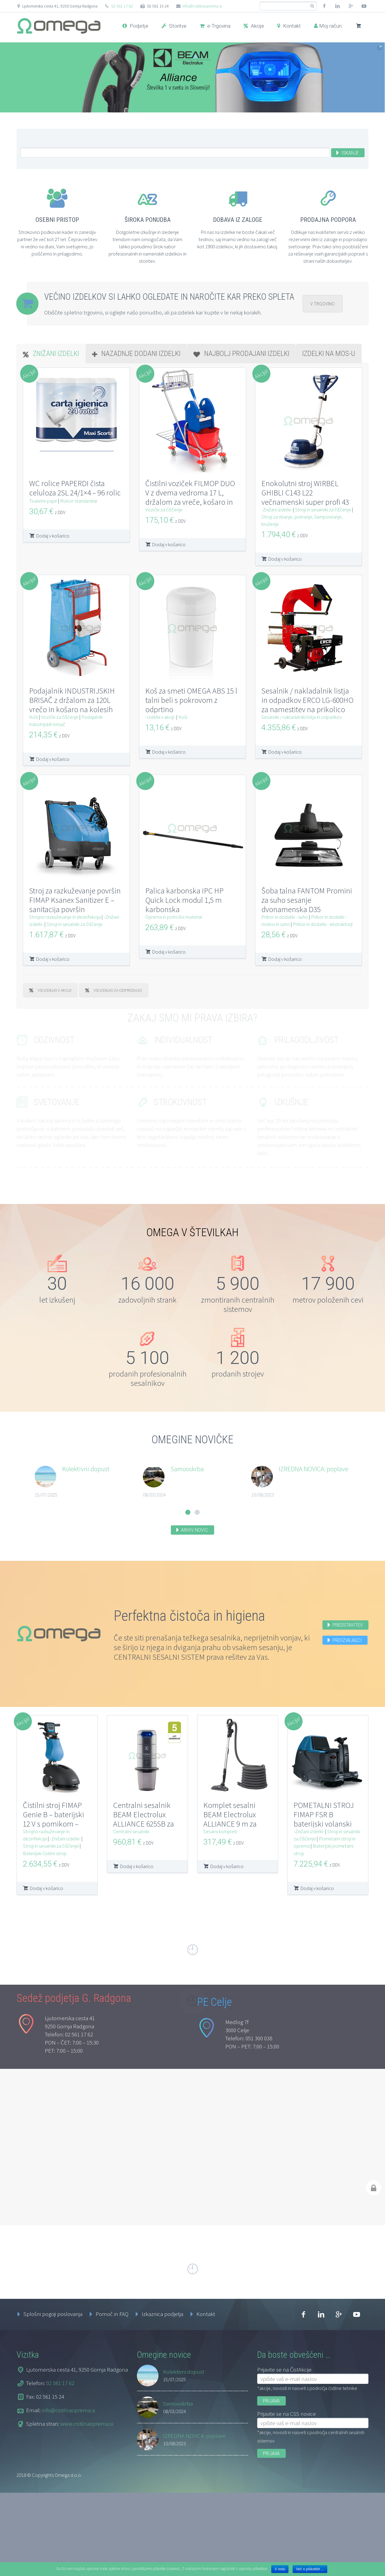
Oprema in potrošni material (173, 917)
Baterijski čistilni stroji (44, 1853)
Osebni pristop (57, 219)
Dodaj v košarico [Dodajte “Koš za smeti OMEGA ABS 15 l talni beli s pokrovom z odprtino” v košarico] (169, 752)
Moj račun (328, 26)
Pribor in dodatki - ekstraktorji (323, 924)
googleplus (350, 6)
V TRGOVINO (322, 304)
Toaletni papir (43, 501)
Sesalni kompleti (220, 1831)
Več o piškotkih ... (310, 2569)
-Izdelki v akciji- (160, 717)
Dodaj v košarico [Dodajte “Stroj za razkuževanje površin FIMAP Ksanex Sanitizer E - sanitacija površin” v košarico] (52, 959)
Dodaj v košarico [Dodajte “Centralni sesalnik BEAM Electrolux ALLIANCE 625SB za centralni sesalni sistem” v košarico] (136, 1866)
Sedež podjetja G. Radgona (74, 2086)
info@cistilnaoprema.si (202, 6)
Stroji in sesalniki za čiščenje (323, 509)
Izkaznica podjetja (162, 2401)
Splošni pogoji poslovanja (52, 2401)
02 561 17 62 (121, 6)
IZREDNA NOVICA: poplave (313, 1469)
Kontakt (289, 26)
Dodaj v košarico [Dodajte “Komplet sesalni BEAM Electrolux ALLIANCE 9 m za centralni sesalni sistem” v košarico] (227, 1866)
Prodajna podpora (328, 219)
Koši (33, 717)
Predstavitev (348, 1625)
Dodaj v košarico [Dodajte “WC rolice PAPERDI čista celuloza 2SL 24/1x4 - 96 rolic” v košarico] (52, 535)
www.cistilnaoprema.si (86, 2511)
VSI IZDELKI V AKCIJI (50, 990)
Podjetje (135, 26)
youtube (363, 6)
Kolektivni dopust (85, 1469)
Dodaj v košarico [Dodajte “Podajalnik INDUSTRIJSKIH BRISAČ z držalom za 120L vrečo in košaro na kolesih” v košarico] (52, 759)
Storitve (174, 26)
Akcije (254, 26)
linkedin (337, 6)
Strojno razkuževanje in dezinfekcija (65, 917)
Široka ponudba (148, 219)
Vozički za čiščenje (164, 509)
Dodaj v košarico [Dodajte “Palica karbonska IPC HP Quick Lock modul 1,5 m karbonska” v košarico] (169, 951)
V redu (280, 2569)
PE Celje (214, 2090)
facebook (324, 6)
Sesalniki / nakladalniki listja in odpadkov (301, 717)
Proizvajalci (347, 1640)
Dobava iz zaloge (237, 219)
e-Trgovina (215, 26)
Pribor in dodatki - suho (284, 917)
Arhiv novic (194, 1530)
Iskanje (350, 153)
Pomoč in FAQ (112, 2401)
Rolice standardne (78, 501)
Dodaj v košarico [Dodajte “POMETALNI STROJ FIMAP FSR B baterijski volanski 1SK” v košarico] (317, 1888)
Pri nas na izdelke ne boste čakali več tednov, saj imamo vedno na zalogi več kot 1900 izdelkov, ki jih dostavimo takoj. (237, 239)
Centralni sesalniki (131, 1831)
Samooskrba (187, 1469)
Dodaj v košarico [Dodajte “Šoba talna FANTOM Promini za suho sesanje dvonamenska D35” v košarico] (285, 959)
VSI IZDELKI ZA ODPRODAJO (113, 990)
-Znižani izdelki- (276, 509)
